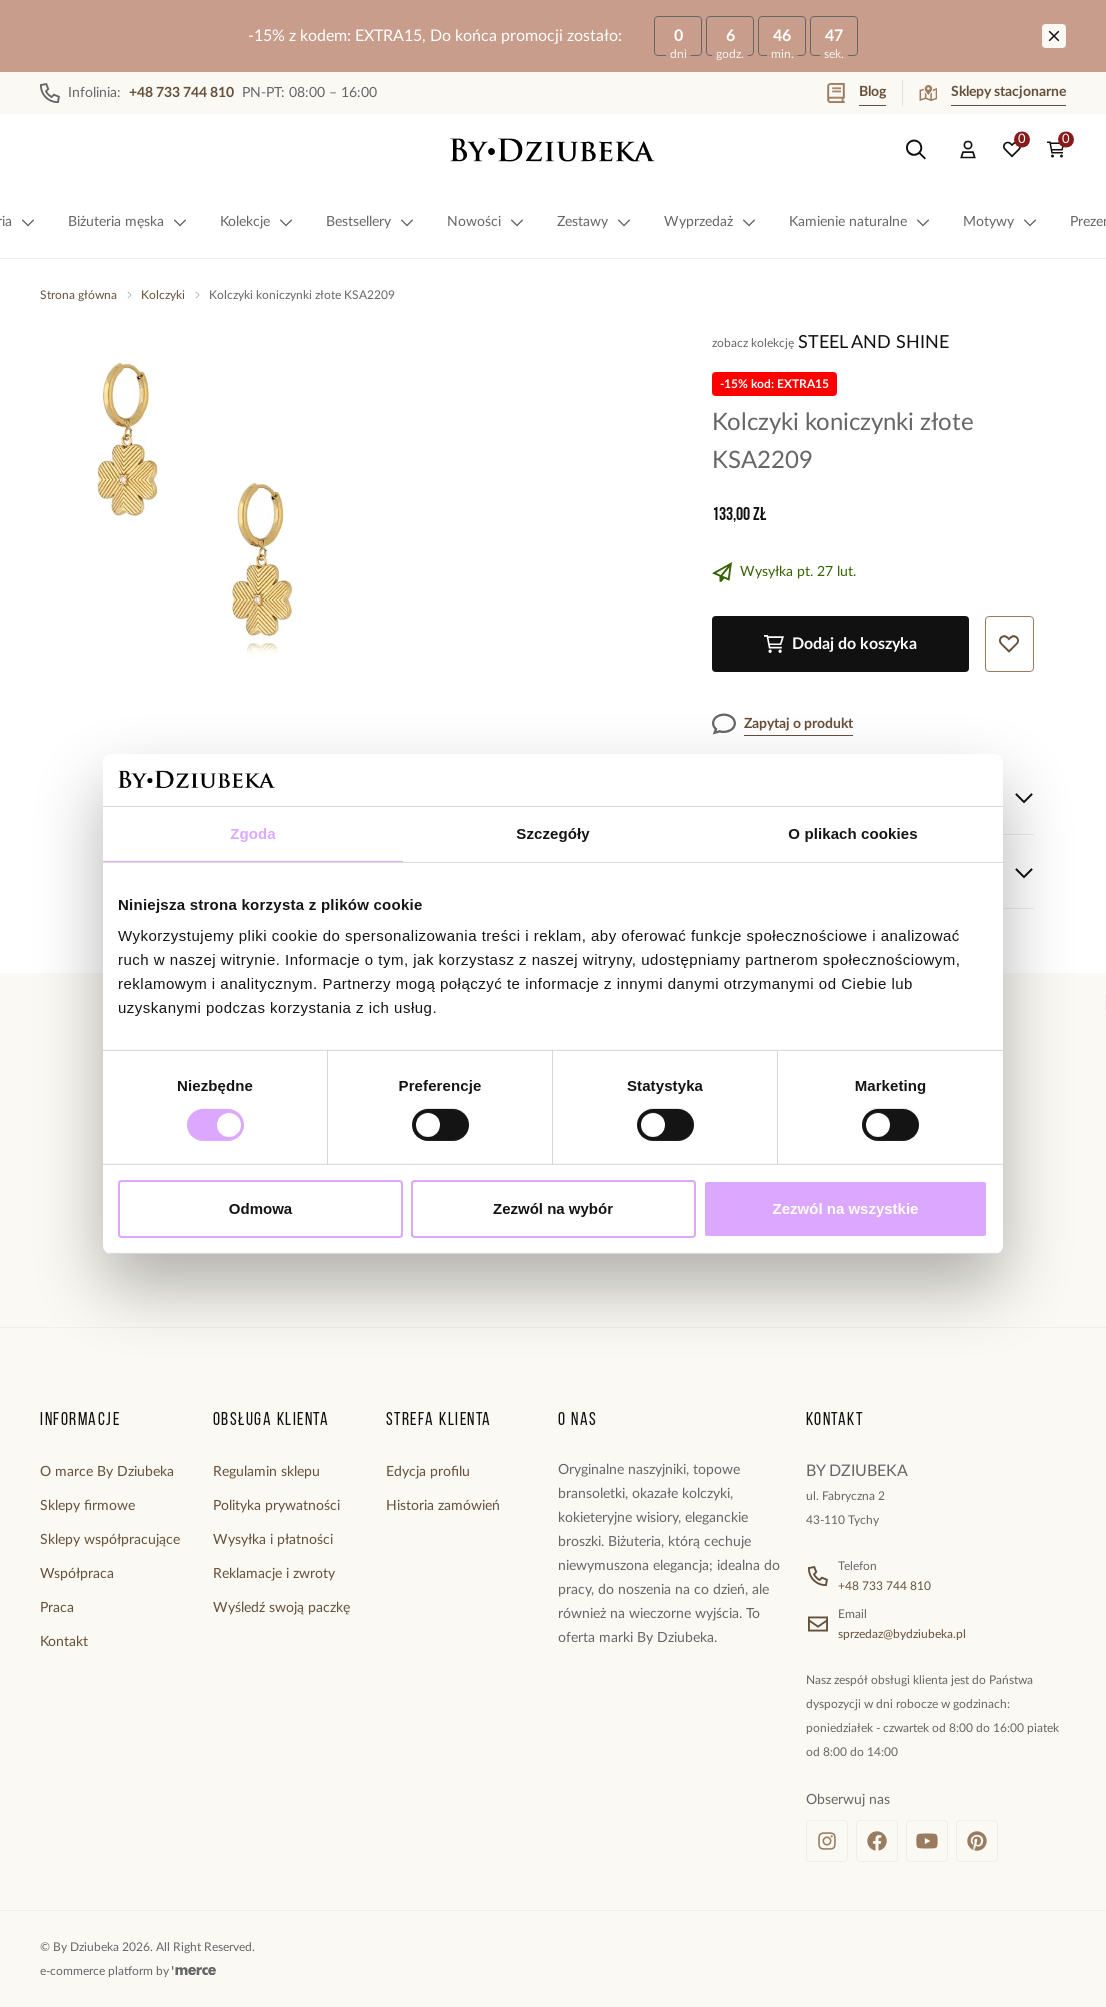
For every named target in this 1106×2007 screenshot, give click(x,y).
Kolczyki (163, 295)
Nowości (486, 222)
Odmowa (260, 1208)
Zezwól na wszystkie (846, 1208)
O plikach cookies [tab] (852, 833)
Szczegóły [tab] (552, 833)
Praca (57, 1608)
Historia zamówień (443, 1506)
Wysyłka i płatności (273, 1540)
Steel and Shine (873, 343)
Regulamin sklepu (266, 1472)
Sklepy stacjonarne (992, 93)
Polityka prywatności (276, 1506)
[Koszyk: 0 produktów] (1056, 150)
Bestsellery (370, 222)
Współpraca (77, 1574)
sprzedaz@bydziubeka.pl (902, 1634)
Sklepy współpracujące (110, 1540)
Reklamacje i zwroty (274, 1574)
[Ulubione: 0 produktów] (1012, 150)
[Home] (553, 150)
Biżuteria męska (128, 222)
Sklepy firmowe (87, 1506)
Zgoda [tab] (253, 833)
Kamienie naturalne (860, 222)
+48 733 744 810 (884, 1586)
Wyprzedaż (710, 222)
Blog (856, 93)
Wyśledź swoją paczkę (281, 1608)
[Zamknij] (1054, 36)
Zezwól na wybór (553, 1208)
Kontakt (64, 1642)
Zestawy (594, 222)
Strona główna (78, 295)
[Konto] (968, 150)
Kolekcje (257, 222)
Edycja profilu (428, 1472)
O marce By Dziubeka (107, 1472)
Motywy (1000, 222)
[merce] (194, 1971)
